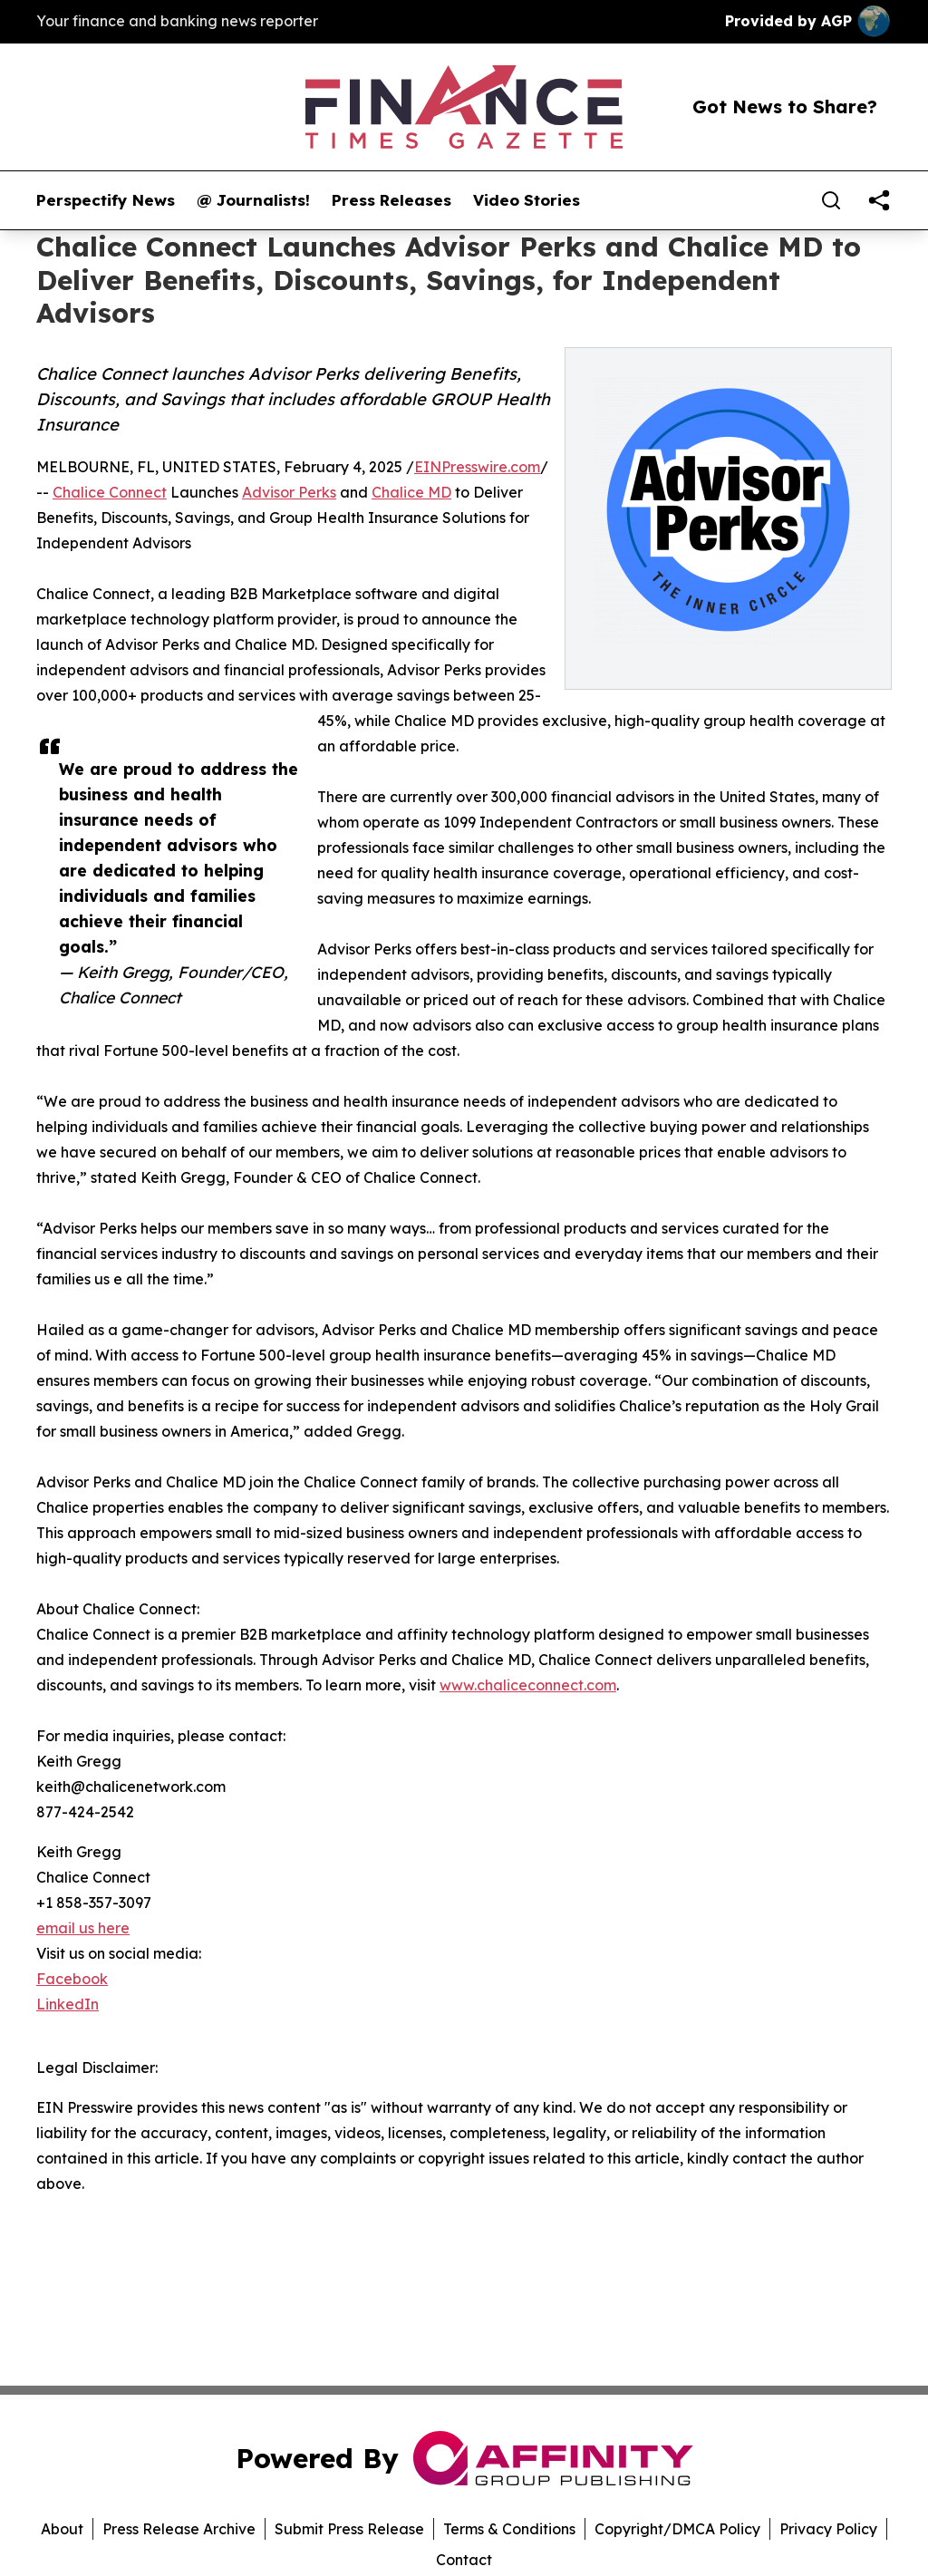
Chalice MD (411, 492)
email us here (83, 1928)
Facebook (72, 1979)
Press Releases (391, 200)
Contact (464, 2560)
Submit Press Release (349, 2529)
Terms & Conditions (509, 2529)
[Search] (831, 200)
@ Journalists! (253, 200)
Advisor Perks (289, 492)
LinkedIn (67, 2004)
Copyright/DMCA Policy (677, 2529)
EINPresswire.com (477, 467)
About (62, 2529)
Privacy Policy (828, 2529)
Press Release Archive (179, 2529)
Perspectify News (105, 200)
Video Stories (526, 200)
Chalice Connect (110, 492)
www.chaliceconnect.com (528, 1685)
